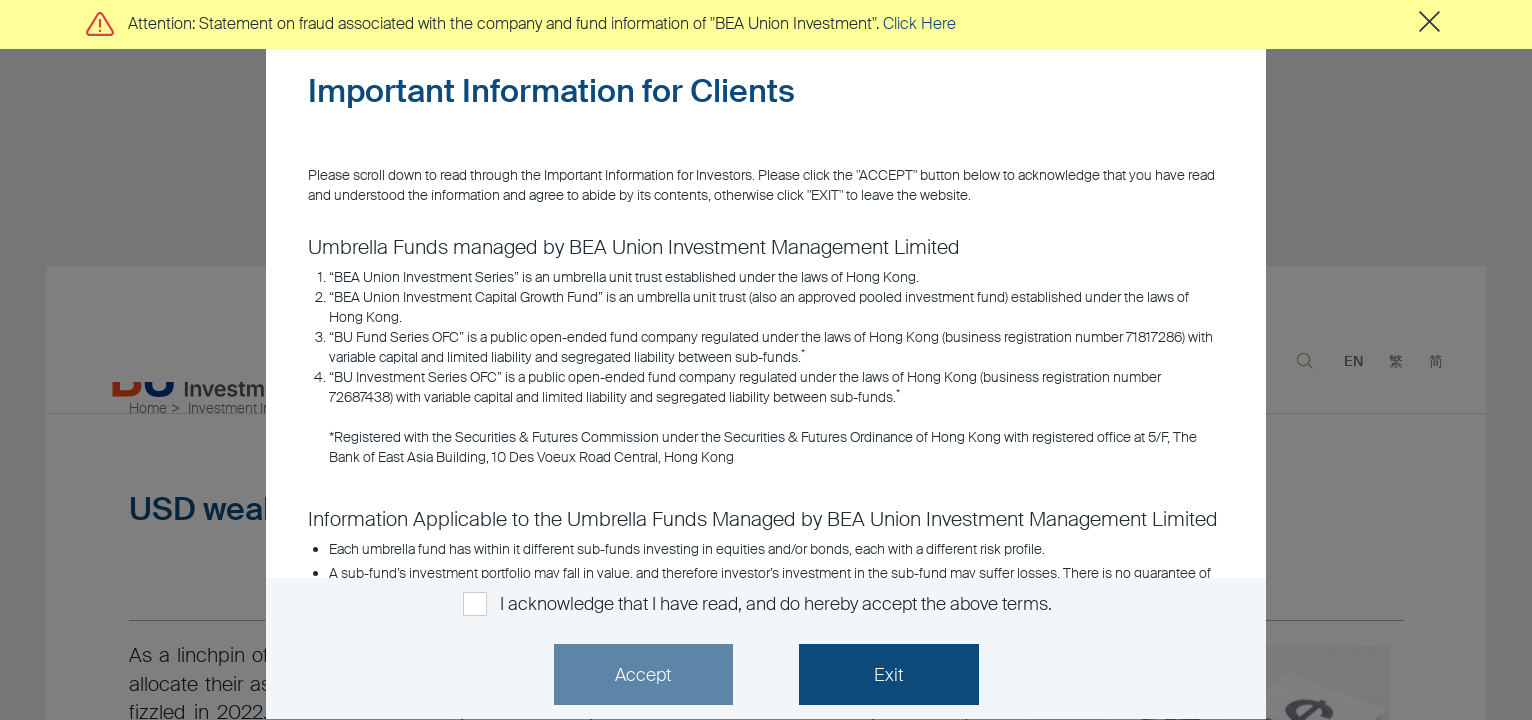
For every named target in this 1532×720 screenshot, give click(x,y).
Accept (643, 675)
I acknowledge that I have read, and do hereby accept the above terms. (775, 604)
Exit (888, 675)
